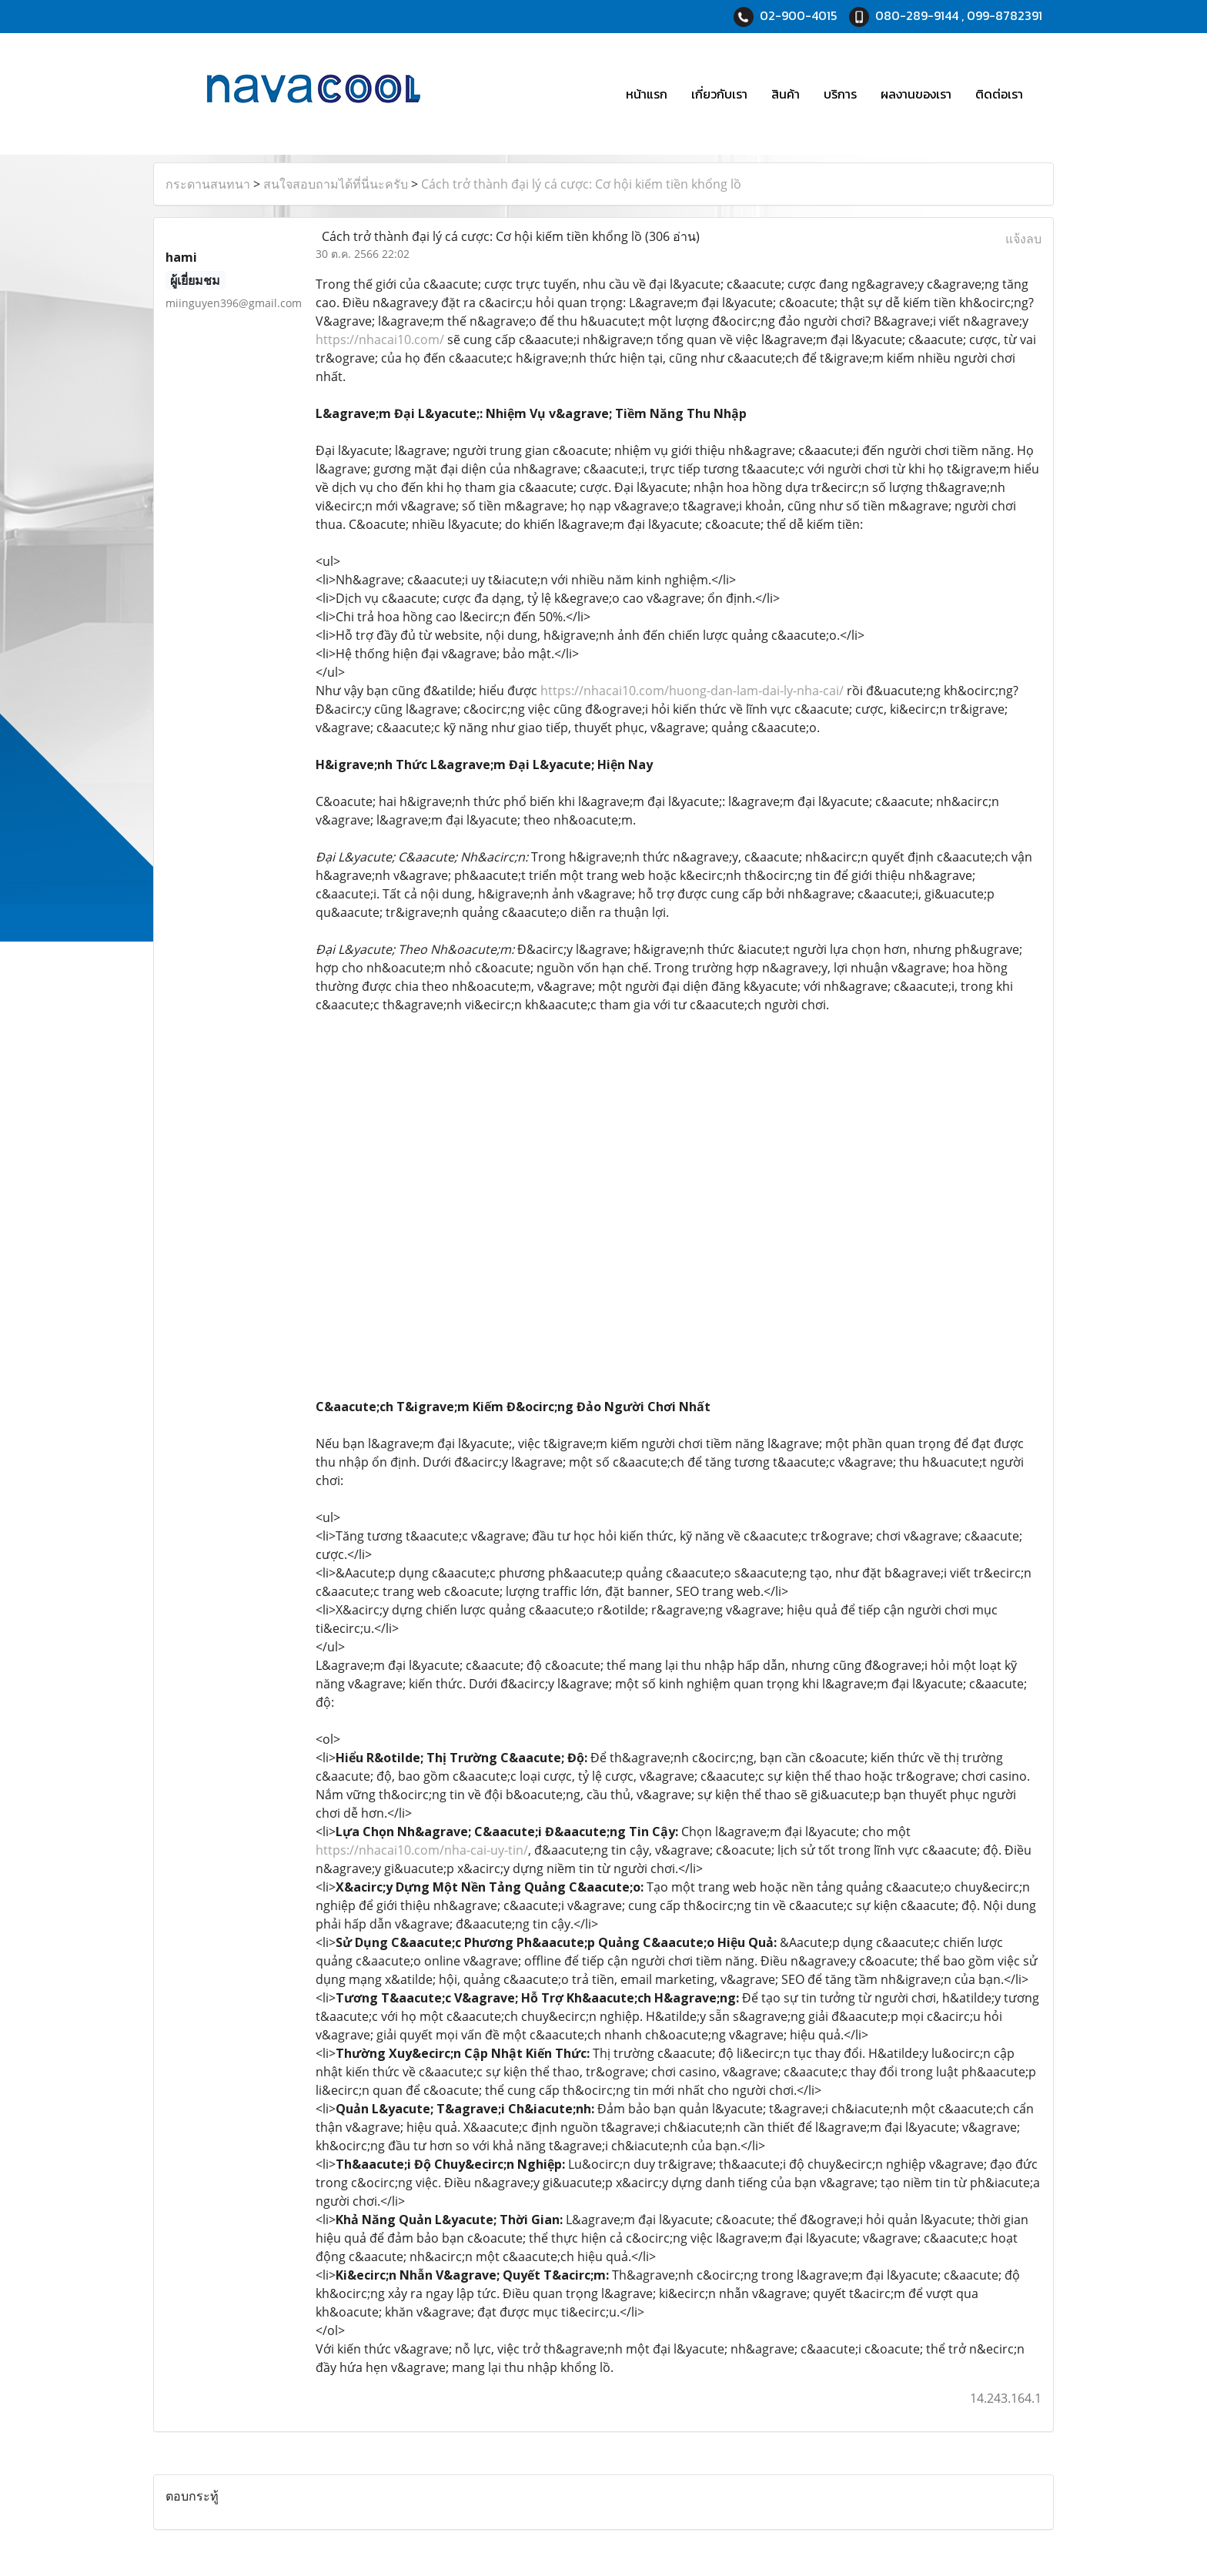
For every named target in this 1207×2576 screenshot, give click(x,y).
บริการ (840, 94)
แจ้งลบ (1023, 238)
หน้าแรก (646, 94)
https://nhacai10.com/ (380, 339)
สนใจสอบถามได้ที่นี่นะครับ (335, 184)
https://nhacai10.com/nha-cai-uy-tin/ (422, 1850)
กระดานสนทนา (208, 184)
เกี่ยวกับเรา (719, 94)
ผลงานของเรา (916, 94)
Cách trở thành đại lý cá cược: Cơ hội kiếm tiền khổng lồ (581, 184)
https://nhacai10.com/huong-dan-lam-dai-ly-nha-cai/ (692, 690)
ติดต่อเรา (999, 94)
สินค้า (785, 94)
